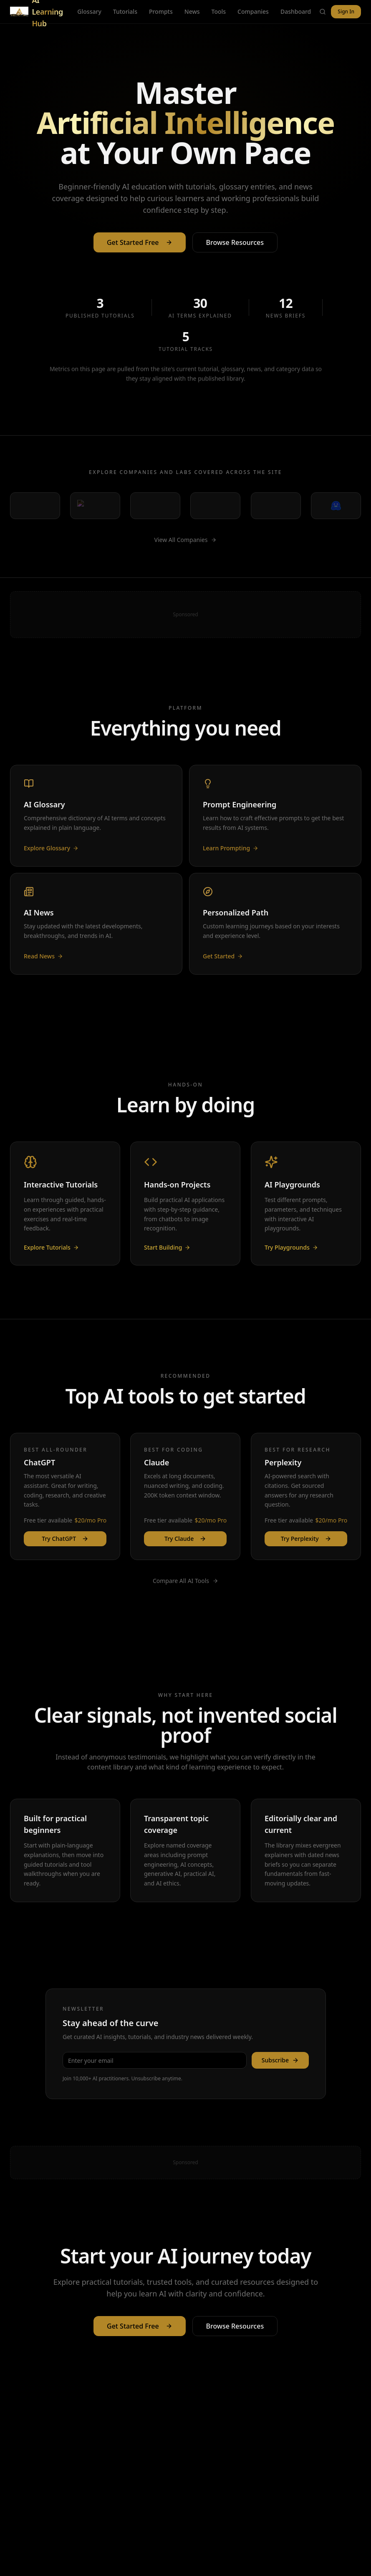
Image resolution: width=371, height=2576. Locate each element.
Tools (219, 11)
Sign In (346, 11)
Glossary (89, 11)
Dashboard (295, 11)
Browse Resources (235, 249)
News (192, 11)
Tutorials (125, 11)
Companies (253, 11)
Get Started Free (139, 249)
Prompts (161, 11)
